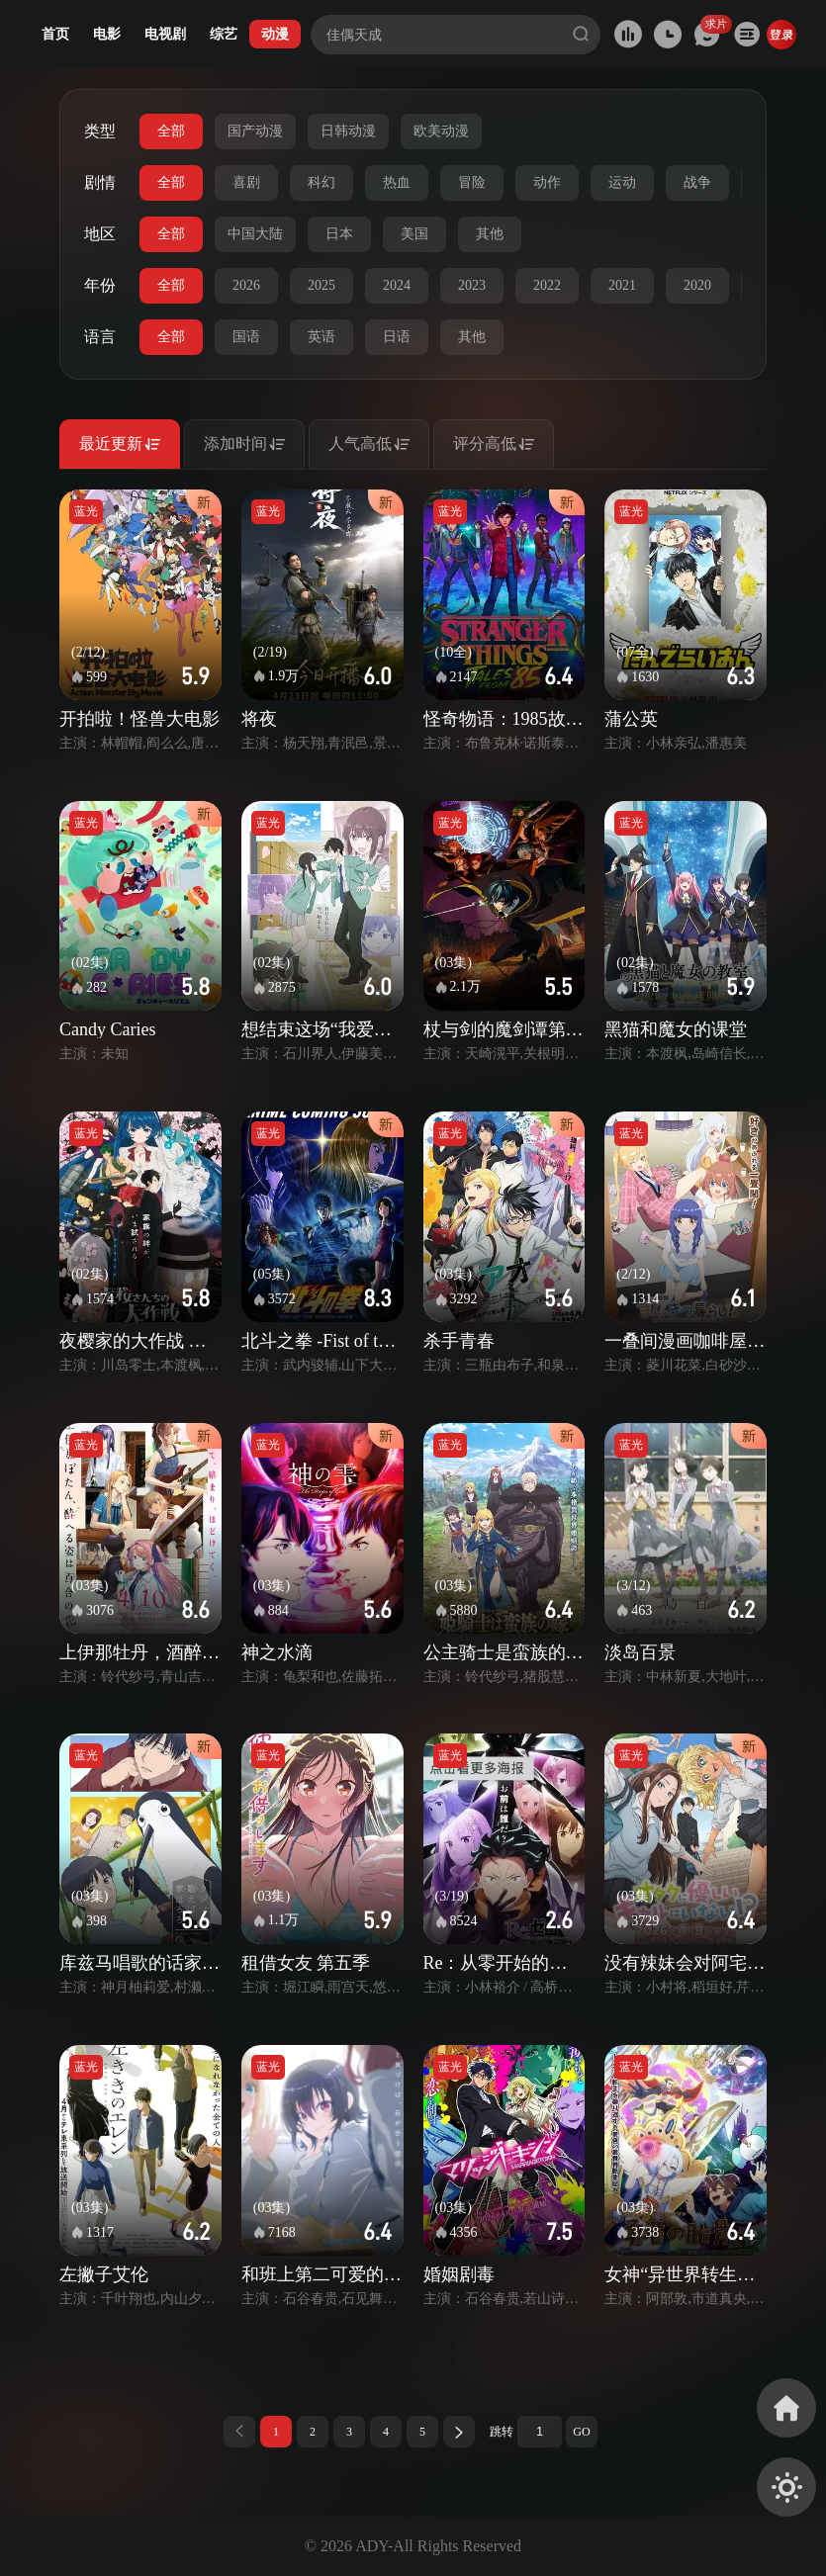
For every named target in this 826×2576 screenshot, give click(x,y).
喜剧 (246, 182)
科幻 (321, 182)
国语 (246, 336)
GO (581, 2432)
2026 (246, 285)
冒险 (472, 182)
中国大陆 (255, 233)
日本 (339, 233)
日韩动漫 (348, 131)
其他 (490, 233)
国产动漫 (255, 131)
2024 (397, 285)
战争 (697, 182)
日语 (397, 336)
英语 (321, 336)
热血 (397, 182)
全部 (171, 131)
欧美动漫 (441, 131)
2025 (321, 285)
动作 (547, 182)
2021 (622, 285)
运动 (622, 182)
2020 (697, 285)
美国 (414, 233)
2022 (547, 285)
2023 (472, 285)
